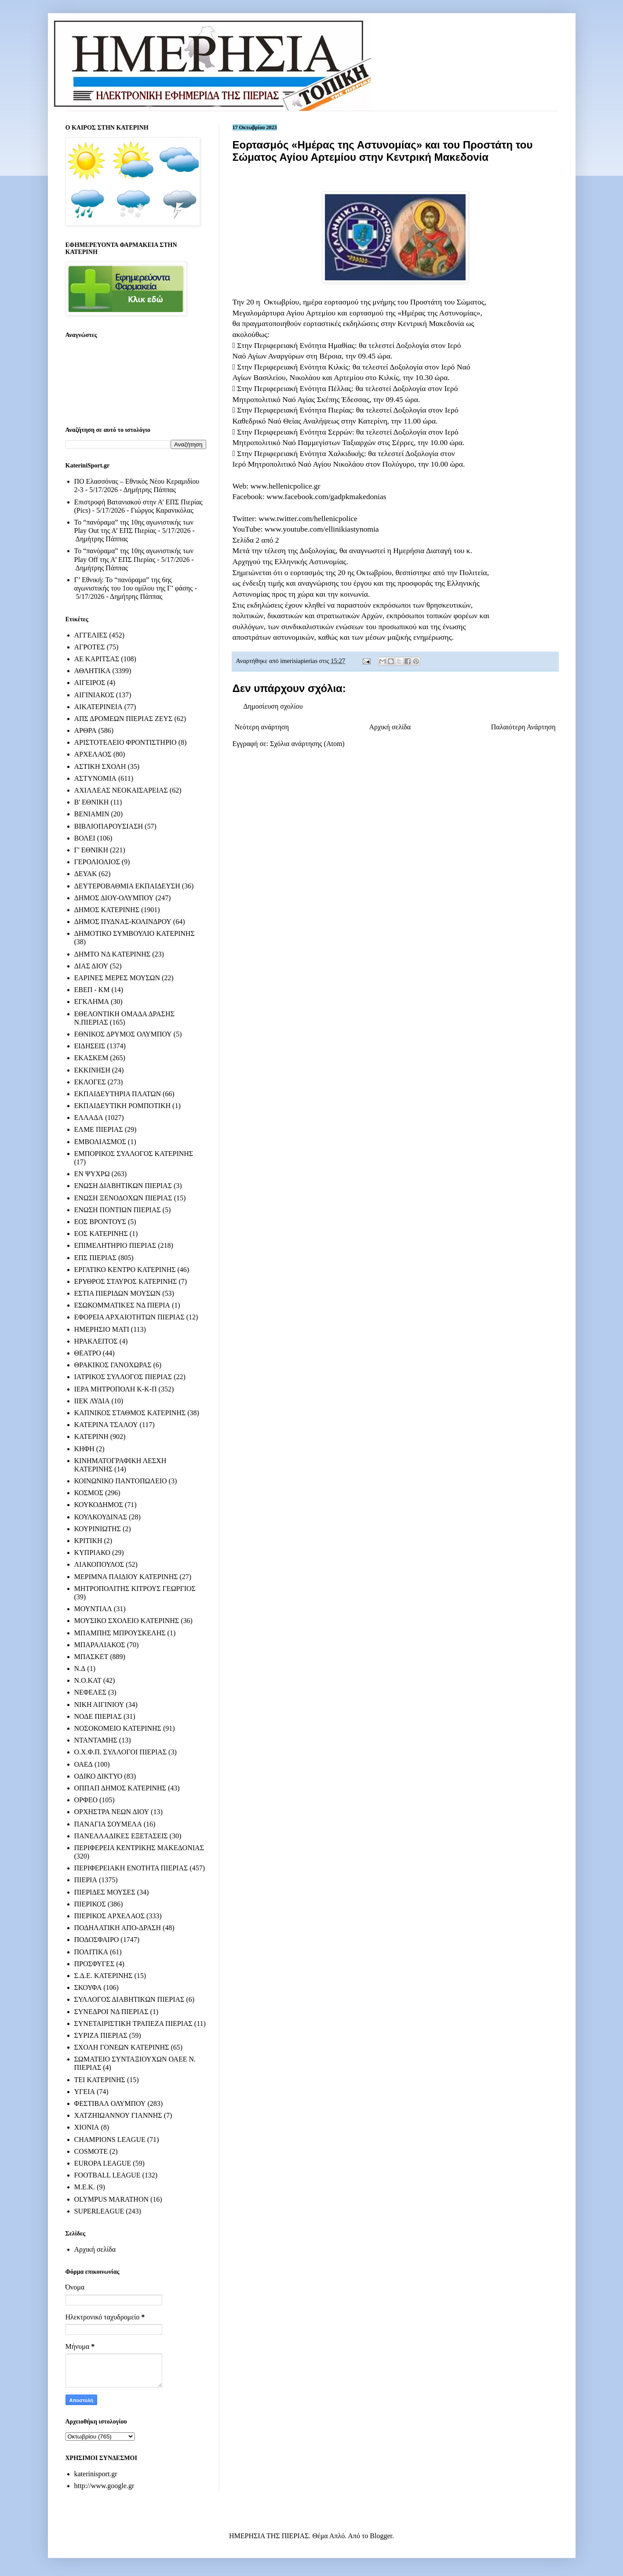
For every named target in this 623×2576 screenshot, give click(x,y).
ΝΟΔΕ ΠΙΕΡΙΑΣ (98, 1716)
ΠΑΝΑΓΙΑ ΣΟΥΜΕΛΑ (108, 1824)
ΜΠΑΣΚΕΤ (91, 1656)
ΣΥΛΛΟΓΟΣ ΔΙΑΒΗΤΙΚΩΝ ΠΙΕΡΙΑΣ (129, 1999)
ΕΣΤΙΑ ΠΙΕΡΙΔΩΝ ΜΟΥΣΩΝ (117, 1293)
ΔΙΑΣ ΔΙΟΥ (91, 966)
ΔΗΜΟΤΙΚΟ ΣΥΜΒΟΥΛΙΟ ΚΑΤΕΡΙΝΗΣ (134, 933)
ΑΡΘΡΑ (85, 730)
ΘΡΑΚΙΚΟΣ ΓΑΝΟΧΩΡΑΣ (113, 1365)
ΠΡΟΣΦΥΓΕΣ (94, 1963)
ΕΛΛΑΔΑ (88, 1117)
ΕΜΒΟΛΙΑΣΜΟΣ (100, 1141)
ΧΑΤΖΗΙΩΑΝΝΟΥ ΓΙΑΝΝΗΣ (118, 2115)
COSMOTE (91, 2151)
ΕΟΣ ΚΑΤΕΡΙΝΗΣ (101, 1233)
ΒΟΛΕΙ (84, 838)
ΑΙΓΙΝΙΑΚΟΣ (94, 695)
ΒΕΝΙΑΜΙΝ (91, 814)
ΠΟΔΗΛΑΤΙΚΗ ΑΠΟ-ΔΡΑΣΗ (117, 1927)
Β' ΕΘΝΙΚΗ (91, 802)
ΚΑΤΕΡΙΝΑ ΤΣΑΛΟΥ (106, 1424)
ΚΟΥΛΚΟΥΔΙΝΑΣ (101, 1517)
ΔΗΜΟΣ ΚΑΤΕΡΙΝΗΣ (106, 909)
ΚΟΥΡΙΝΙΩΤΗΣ (97, 1529)
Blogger (381, 2536)
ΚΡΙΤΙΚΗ (88, 1540)
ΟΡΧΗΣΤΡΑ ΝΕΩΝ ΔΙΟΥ (111, 1811)
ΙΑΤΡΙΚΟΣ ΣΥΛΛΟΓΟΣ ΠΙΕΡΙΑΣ (123, 1376)
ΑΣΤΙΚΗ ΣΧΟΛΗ (100, 766)
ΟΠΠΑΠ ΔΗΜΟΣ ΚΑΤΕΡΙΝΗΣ (120, 1788)
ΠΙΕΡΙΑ (85, 1880)
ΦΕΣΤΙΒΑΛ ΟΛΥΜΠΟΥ (110, 2103)
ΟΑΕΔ (83, 1764)
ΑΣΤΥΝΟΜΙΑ (95, 778)
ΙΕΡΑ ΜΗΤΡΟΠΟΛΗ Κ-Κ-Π (115, 1389)
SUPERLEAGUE (99, 2211)
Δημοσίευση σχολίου (273, 706)
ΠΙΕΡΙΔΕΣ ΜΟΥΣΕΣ (104, 1892)
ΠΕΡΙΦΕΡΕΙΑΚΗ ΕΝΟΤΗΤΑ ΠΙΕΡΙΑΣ (131, 1868)
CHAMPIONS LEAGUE (110, 2139)
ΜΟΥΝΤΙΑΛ (93, 1608)
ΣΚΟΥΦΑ (88, 1987)
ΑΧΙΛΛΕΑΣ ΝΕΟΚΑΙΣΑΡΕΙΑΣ (121, 790)
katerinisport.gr (95, 2474)
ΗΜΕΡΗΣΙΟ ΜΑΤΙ (101, 1329)
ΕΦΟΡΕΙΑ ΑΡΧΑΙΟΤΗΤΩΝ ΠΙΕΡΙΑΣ (129, 1317)
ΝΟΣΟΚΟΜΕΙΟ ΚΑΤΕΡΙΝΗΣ (117, 1728)
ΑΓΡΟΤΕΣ (89, 647)
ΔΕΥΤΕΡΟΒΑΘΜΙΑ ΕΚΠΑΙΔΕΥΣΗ (127, 886)
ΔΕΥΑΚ (85, 873)
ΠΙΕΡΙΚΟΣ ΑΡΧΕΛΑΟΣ (109, 1916)
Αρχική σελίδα (390, 727)
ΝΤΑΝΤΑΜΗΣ (95, 1740)
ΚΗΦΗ (84, 1449)
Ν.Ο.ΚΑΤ (88, 1680)
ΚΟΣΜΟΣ (88, 1492)
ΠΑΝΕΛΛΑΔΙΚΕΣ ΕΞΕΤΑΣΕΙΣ (121, 1836)
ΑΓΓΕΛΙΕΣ (91, 635)
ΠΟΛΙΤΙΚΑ (91, 1952)
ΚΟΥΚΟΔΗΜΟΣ (98, 1504)
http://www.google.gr (104, 2485)
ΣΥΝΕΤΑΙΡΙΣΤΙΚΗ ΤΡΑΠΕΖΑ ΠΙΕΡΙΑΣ (133, 2023)
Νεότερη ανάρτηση (262, 727)
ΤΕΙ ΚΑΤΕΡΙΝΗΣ (99, 2079)
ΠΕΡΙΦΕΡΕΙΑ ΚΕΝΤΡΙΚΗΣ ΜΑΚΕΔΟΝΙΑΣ (139, 1847)
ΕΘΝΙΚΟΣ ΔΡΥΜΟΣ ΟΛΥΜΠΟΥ (123, 1034)
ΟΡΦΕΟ (86, 1800)
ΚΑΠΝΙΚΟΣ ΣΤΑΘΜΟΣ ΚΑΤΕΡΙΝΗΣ (130, 1413)
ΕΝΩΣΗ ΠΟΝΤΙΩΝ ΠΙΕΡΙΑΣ (117, 1210)
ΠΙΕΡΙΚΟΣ (90, 1904)
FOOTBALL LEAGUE (107, 2175)
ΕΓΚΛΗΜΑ (91, 1001)
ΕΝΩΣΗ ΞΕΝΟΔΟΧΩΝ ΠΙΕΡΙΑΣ (123, 1198)
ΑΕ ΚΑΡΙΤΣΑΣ (97, 659)
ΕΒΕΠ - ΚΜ (92, 989)
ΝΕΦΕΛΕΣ (90, 1692)
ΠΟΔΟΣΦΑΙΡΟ (96, 1939)
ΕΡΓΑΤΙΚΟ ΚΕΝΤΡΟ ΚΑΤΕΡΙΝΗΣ (125, 1269)
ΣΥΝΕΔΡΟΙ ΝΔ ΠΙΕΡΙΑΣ (111, 2011)
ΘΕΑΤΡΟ (87, 1353)
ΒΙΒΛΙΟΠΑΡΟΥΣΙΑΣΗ (108, 826)
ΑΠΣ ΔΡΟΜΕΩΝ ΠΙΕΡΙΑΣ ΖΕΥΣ (123, 718)
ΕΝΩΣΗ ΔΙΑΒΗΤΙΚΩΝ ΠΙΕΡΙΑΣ (123, 1185)
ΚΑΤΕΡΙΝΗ (91, 1436)
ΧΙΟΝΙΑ (86, 2127)
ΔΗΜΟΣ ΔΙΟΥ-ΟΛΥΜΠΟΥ (114, 898)
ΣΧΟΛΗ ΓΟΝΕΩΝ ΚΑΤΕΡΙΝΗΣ (121, 2047)
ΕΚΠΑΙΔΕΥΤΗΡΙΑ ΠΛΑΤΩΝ (117, 1094)
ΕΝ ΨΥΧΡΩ (92, 1173)
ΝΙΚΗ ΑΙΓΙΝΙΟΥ (99, 1704)
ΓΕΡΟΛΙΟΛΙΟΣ (97, 862)
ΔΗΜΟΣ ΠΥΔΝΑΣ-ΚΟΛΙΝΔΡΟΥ (122, 921)
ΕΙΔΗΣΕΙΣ (90, 1046)
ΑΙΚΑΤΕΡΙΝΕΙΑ (98, 706)
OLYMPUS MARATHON (111, 2199)
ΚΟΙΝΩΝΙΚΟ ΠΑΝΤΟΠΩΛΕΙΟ (120, 1481)
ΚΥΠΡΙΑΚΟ (92, 1552)
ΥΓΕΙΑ (84, 2091)
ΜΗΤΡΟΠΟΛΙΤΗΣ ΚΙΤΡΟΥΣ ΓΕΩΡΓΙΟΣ (135, 1588)
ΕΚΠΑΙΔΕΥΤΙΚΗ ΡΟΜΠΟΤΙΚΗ (122, 1105)
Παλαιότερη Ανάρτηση (523, 727)
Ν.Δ (80, 1668)
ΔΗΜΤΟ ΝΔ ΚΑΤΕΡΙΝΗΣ (112, 954)
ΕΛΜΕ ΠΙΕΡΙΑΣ (98, 1129)
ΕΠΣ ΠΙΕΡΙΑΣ (95, 1257)
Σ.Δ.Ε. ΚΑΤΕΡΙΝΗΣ (103, 1975)
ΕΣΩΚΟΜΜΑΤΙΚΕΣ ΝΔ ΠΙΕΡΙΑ (122, 1305)
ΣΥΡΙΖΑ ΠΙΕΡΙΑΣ (101, 2035)
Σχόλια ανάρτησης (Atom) (307, 743)
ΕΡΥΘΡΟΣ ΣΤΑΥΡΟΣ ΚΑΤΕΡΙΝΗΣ (125, 1281)
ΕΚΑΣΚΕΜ (91, 1058)
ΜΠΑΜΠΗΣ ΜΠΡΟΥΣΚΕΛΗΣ (120, 1633)
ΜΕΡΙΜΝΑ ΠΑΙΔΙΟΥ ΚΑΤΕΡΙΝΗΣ (126, 1576)
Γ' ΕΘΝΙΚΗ (91, 850)
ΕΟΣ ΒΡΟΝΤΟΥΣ (100, 1221)
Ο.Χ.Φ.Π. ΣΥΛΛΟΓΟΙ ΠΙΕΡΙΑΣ (120, 1752)
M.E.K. (84, 2187)
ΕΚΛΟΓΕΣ (90, 1082)
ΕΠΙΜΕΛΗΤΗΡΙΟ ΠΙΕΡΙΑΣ (115, 1245)
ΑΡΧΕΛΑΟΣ (93, 754)
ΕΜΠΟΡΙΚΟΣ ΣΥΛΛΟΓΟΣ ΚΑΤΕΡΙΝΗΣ (133, 1153)
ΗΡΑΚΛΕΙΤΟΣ (96, 1341)
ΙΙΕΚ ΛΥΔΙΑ (92, 1401)
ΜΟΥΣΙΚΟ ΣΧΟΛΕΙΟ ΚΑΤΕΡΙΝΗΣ (126, 1620)
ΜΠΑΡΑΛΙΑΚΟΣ (99, 1644)
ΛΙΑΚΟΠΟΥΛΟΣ (99, 1564)
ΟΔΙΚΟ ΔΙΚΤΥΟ (98, 1776)
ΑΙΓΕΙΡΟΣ (90, 682)
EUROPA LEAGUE (102, 2163)
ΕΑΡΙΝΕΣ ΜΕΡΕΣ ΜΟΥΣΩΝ (117, 978)
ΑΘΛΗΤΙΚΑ (92, 670)
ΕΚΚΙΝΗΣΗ (92, 1070)
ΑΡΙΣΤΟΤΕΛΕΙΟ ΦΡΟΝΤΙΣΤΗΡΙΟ (125, 742)
